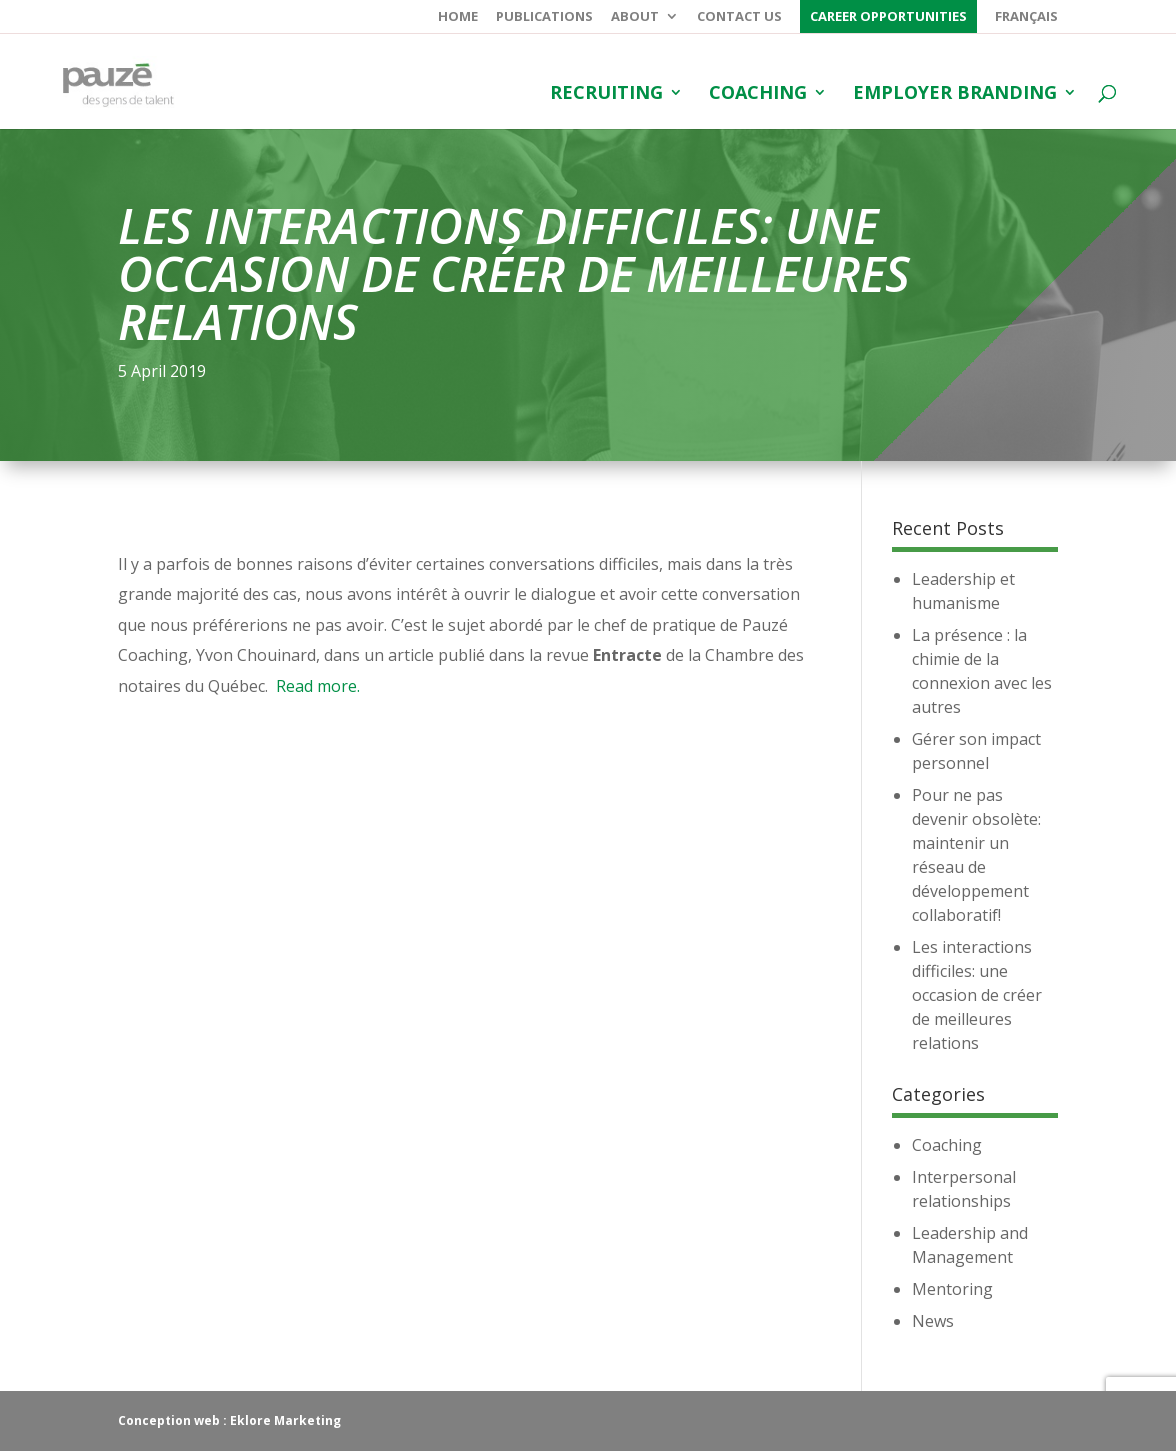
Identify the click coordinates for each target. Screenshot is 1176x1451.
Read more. (318, 686)
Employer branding (955, 94)
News (933, 1321)
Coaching (758, 94)
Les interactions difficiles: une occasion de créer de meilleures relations (977, 995)
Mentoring (952, 1289)
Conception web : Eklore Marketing (229, 1420)
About (635, 17)
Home (458, 17)
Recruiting (606, 94)
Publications (544, 17)
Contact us (739, 17)
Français (1026, 17)
